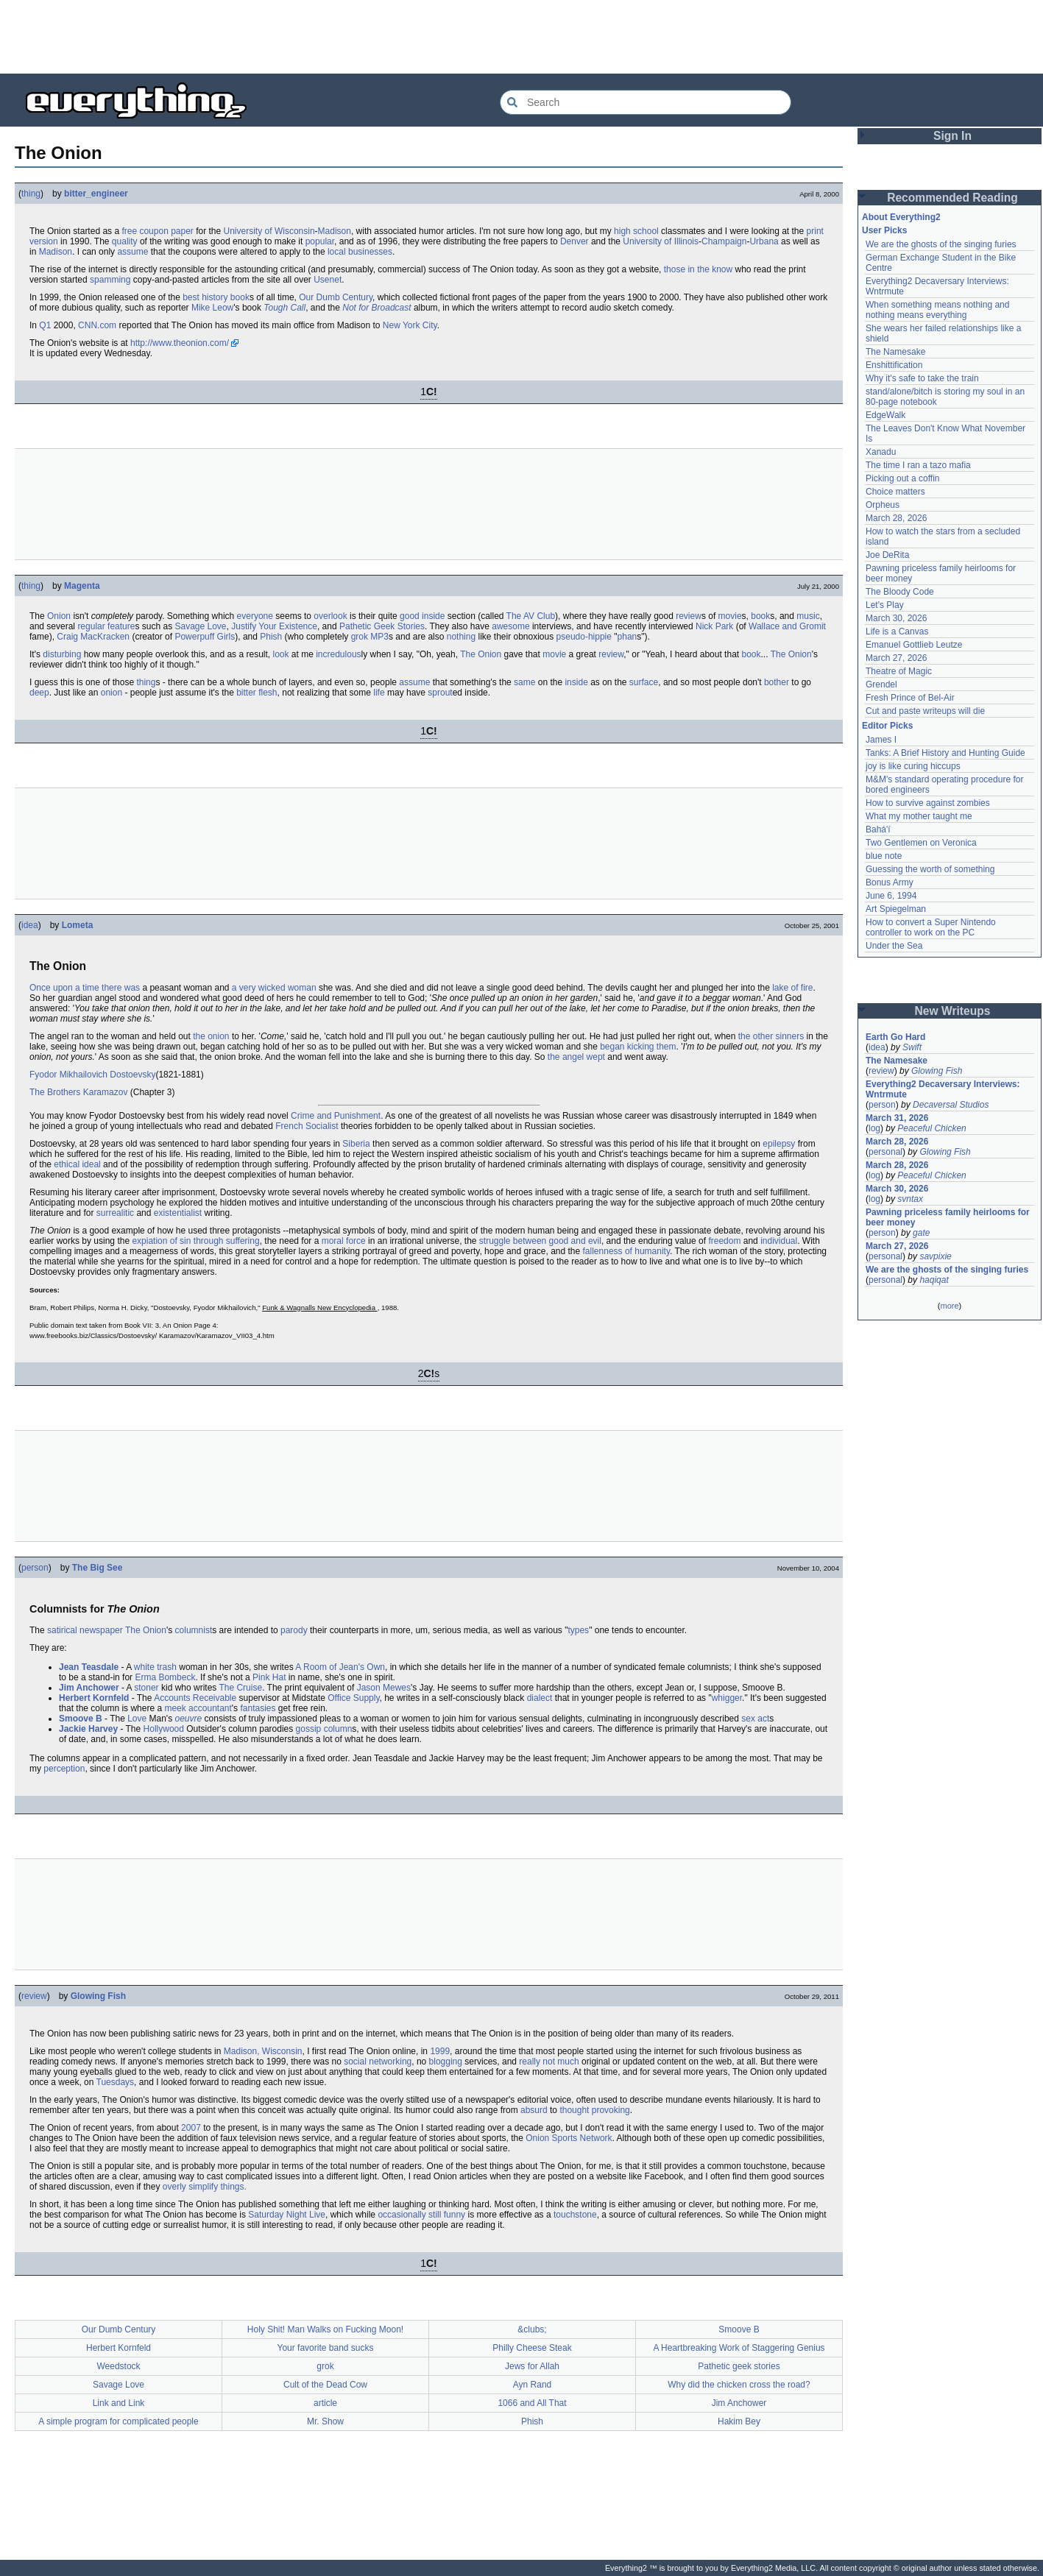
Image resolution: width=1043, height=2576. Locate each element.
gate (921, 1233)
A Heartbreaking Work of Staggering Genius (738, 2348)
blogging (445, 2061)
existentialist (178, 1213)
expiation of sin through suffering (195, 1241)
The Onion (480, 654)
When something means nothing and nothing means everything (937, 310)
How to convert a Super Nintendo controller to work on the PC (931, 927)
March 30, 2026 (896, 618)
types (578, 1630)
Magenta (82, 586)
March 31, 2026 (897, 1118)
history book (226, 297)
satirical (62, 1630)
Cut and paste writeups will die (925, 711)
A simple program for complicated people (118, 2421)
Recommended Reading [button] (952, 197)
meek (174, 1708)
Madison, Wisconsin (263, 2051)
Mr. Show (325, 2421)
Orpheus (882, 505)
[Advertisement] (522, 37)
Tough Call (284, 307)
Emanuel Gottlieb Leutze (914, 645)
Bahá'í (878, 829)
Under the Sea (894, 946)
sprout (440, 692)
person (35, 1568)
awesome (510, 626)
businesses (370, 252)
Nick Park (714, 626)
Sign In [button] (952, 136)
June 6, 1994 (891, 896)
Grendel (881, 684)
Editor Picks (887, 726)
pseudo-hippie (584, 636)
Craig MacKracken (93, 636)
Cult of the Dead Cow (325, 2384)
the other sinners (771, 1036)
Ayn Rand (532, 2384)
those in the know (698, 269)
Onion (59, 616)
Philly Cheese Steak (531, 2348)
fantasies (257, 1708)
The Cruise (240, 1687)
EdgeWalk (885, 415)
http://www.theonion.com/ (179, 343)
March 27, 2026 (896, 658)
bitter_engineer (96, 193)
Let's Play (885, 605)
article (325, 2403)
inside (433, 616)
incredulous (338, 654)
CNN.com (97, 325)
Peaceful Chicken (931, 1128)
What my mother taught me (919, 816)
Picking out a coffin (903, 478)
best (191, 297)
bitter (246, 692)
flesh (267, 692)
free (129, 231)
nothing (461, 636)
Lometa (77, 925)
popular (319, 241)
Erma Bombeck (165, 1677)
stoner (146, 1687)
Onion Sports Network (569, 2138)
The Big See (97, 1568)
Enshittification (894, 365)
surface (643, 682)
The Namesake (895, 352)
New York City (410, 325)
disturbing (62, 654)
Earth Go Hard (895, 1037)
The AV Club (530, 616)
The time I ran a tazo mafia (918, 465)
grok (359, 636)
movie (730, 616)
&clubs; (531, 2329)
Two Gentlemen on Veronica (921, 843)
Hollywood (164, 1729)
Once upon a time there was (84, 988)
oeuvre (188, 1718)
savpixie (935, 1256)
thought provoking (594, 2110)
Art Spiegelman (896, 909)
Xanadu (881, 452)
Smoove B (80, 1718)
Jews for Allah (532, 2366)
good (410, 616)
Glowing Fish (98, 1996)
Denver (574, 241)
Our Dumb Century (335, 297)
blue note (884, 856)
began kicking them (638, 1046)
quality (125, 241)
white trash (155, 1667)
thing (30, 193)
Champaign (723, 241)
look (280, 654)
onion (111, 692)
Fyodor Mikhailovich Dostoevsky (92, 1074)
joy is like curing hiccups (913, 766)
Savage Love (200, 626)
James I (881, 740)
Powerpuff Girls (204, 636)
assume (132, 252)
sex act (755, 1718)
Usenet (328, 280)
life (378, 692)
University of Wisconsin (269, 231)
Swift (912, 1047)
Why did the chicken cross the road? (739, 2384)
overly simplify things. (205, 2187)
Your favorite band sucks (325, 2348)
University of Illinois (661, 241)
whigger (727, 1698)
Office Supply (353, 1698)
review (688, 616)
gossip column (324, 1729)
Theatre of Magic (899, 671)
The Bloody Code (900, 592)
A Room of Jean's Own (340, 1667)
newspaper (101, 1630)
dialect (540, 1698)
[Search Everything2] (645, 102)
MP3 (379, 636)
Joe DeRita (887, 555)
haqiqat (933, 1280)
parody (294, 1630)
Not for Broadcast (376, 307)
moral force (344, 1241)
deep (39, 692)
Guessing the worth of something (930, 869)
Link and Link (119, 2403)
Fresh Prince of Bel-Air (910, 698)
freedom (724, 1241)
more (949, 1305)
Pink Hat (269, 1677)
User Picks (884, 230)
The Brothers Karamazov (78, 1092)
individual (778, 1241)
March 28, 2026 (896, 518)
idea (29, 925)
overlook (330, 616)
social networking (377, 2061)
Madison (334, 231)
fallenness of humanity (627, 1251)
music (807, 616)
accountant (210, 1708)
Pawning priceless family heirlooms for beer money (948, 1217)
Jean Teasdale (89, 1667)
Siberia (356, 1144)
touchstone (575, 2214)
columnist (194, 1630)
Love (136, 1718)
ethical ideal (77, 1164)
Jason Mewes (384, 1687)
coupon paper (166, 231)
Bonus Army (889, 882)
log (874, 1128)
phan (627, 636)
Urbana (763, 241)
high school (636, 231)
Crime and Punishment (336, 1116)
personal (885, 1152)
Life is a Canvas (897, 631)
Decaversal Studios (951, 1105)
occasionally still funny (421, 2214)
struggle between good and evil (540, 1241)
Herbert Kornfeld (94, 1698)
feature (121, 626)
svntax (910, 1199)
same (524, 682)
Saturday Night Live (286, 2214)
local (337, 252)
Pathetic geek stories (738, 2366)
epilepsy (779, 1144)
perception (64, 1768)
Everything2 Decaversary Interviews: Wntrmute (942, 1089)
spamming (110, 280)
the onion (211, 1036)
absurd (534, 2110)
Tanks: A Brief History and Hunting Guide (945, 753)
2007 (191, 2128)
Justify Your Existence (274, 626)
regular (91, 626)
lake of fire (792, 988)
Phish (271, 636)
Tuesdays (115, 2082)
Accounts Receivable (195, 1698)
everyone (255, 616)
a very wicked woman (274, 988)
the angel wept (576, 1057)
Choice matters (895, 491)
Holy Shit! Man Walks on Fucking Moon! (325, 2329)
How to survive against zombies (928, 803)
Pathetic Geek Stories (382, 626)
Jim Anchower (89, 1687)
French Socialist (306, 1126)
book (760, 616)
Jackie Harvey (88, 1729)
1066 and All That (532, 2403)
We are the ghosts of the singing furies (941, 244)
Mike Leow (212, 307)
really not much (549, 2061)
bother (776, 682)
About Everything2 (901, 217)
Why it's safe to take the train (922, 378)
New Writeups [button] (953, 1011)
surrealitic (115, 1213)
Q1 (45, 325)
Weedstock (118, 2366)
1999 (440, 2051)
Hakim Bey (739, 2421)
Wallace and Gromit (787, 626)
